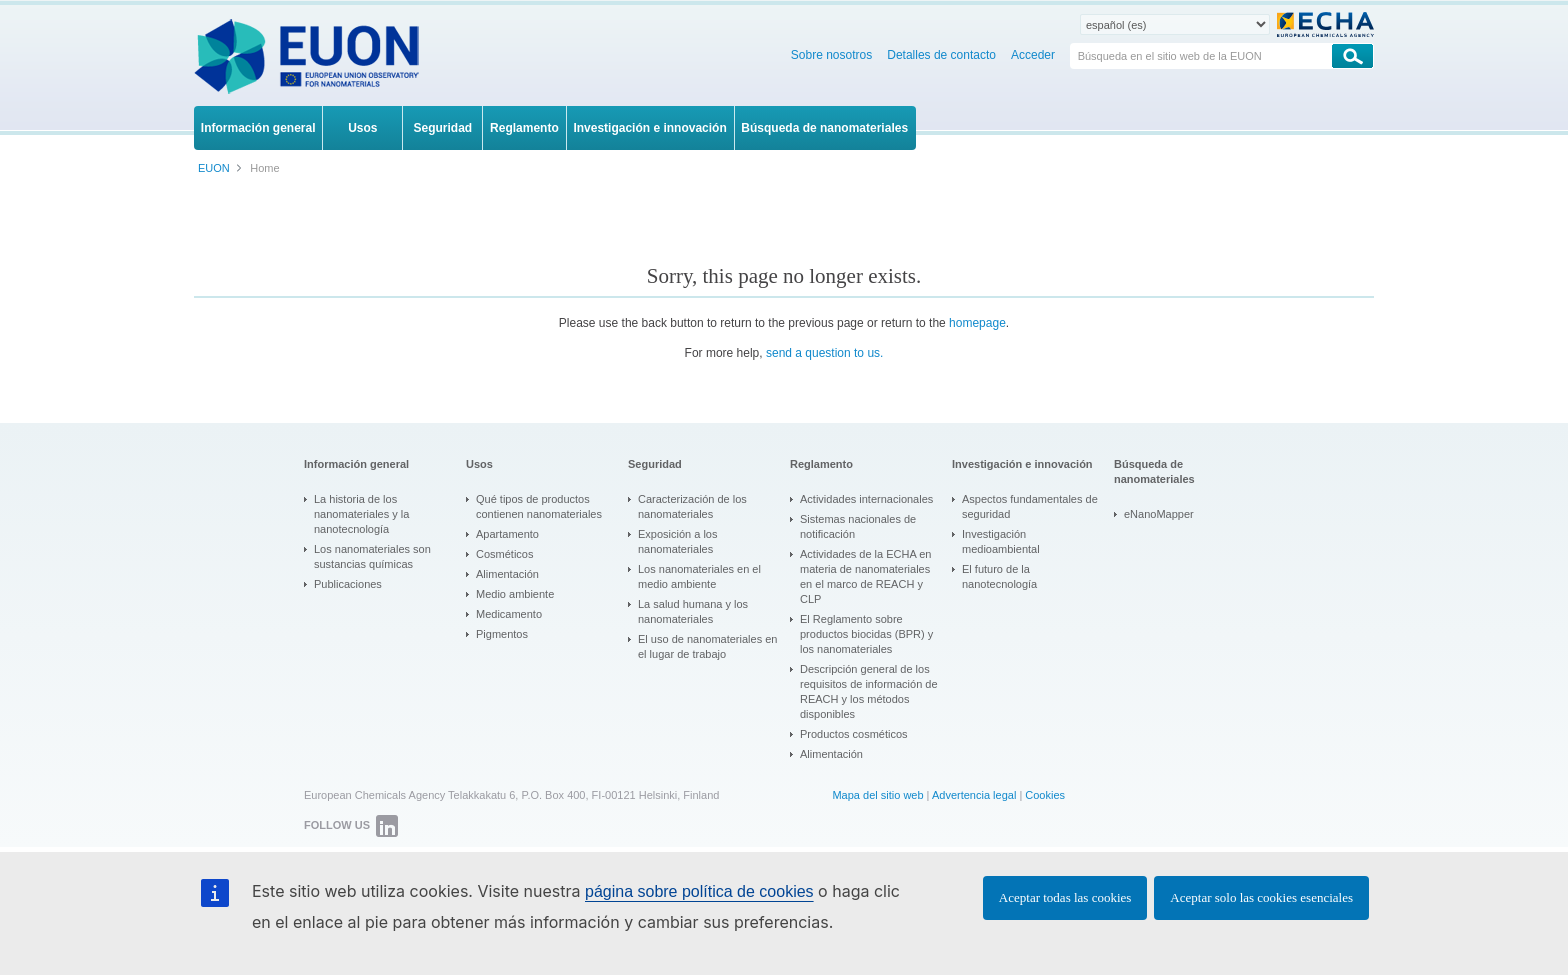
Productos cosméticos (854, 734)
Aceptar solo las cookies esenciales (1261, 897)
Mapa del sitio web (877, 795)
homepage (977, 323)
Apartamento (507, 534)
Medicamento (509, 614)
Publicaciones (348, 584)
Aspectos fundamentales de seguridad (1030, 506)
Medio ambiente (515, 594)
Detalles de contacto (941, 55)
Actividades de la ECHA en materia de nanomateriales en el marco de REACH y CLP (865, 576)
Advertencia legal (974, 795)
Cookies (1045, 795)
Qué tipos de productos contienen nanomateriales (539, 506)
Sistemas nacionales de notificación (858, 526)
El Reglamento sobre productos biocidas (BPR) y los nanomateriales (866, 634)
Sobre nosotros (831, 55)
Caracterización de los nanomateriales (692, 506)
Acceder (1033, 55)
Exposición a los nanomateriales (678, 541)
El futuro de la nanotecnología (999, 576)
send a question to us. (824, 353)
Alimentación (507, 574)
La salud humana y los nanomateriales (693, 611)
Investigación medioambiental (1001, 541)
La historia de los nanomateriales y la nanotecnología (361, 514)
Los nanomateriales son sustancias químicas (372, 556)
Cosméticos (504, 554)
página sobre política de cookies (699, 891)
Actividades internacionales (866, 499)
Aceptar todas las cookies (1065, 897)
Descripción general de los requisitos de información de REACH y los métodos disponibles (869, 691)
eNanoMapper (1159, 514)
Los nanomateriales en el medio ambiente (699, 576)
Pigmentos (502, 634)
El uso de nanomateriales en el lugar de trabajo (707, 646)
